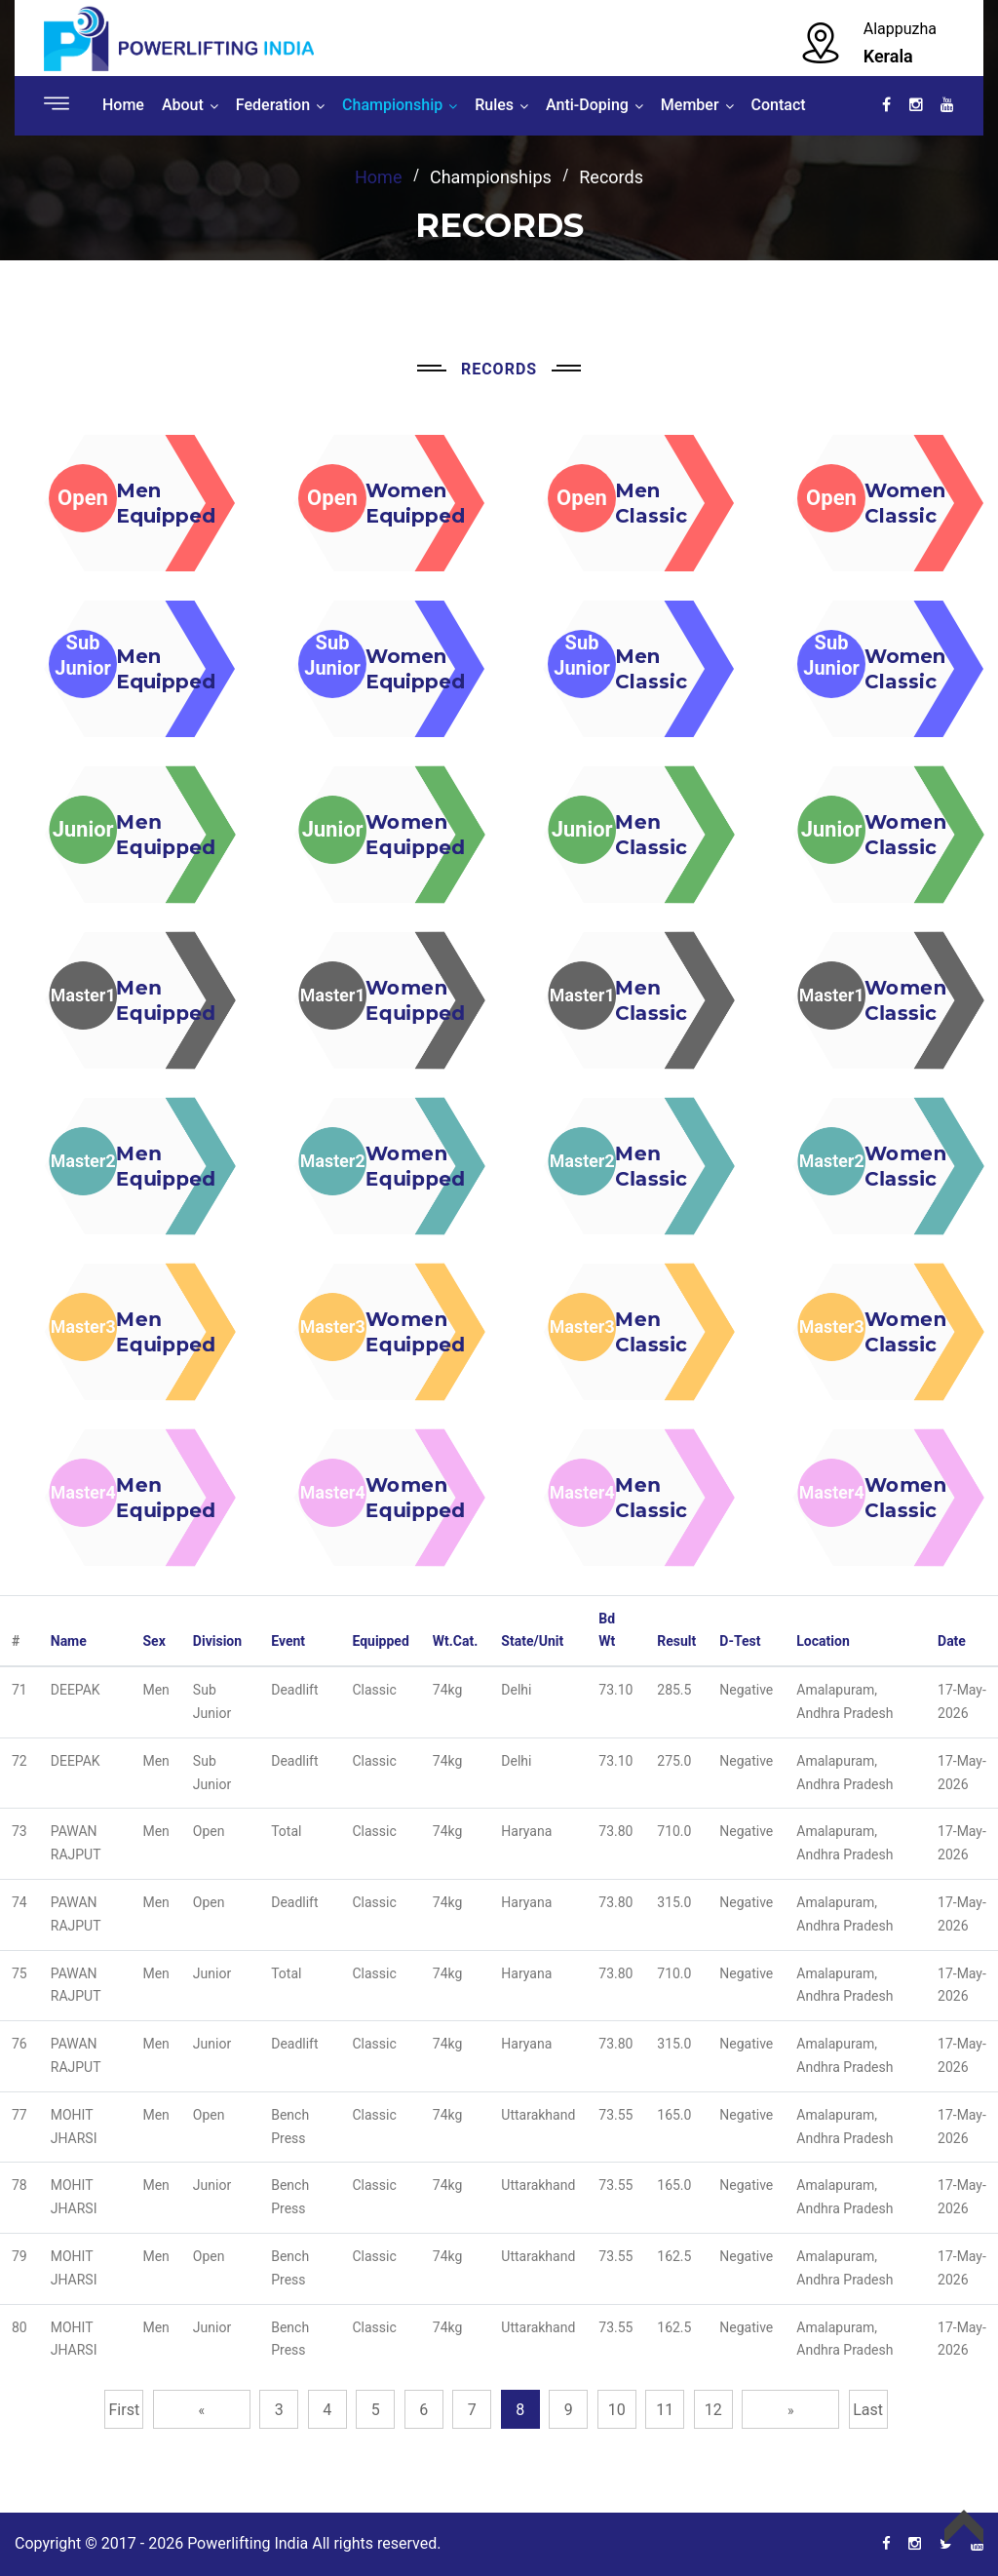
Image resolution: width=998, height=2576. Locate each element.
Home (123, 105)
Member (690, 105)
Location (822, 1641)
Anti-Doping (587, 105)
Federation (273, 105)
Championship (392, 105)
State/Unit (532, 1641)
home (378, 177)
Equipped (380, 1641)
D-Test (739, 1641)
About (183, 105)
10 (617, 2409)
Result (676, 1641)
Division (217, 1641)
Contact (778, 105)
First (124, 2409)
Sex (153, 1641)
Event (288, 1641)
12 (713, 2409)
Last (868, 2409)
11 (664, 2409)
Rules (494, 105)
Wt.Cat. (456, 1641)
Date (952, 1641)
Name (69, 1641)
